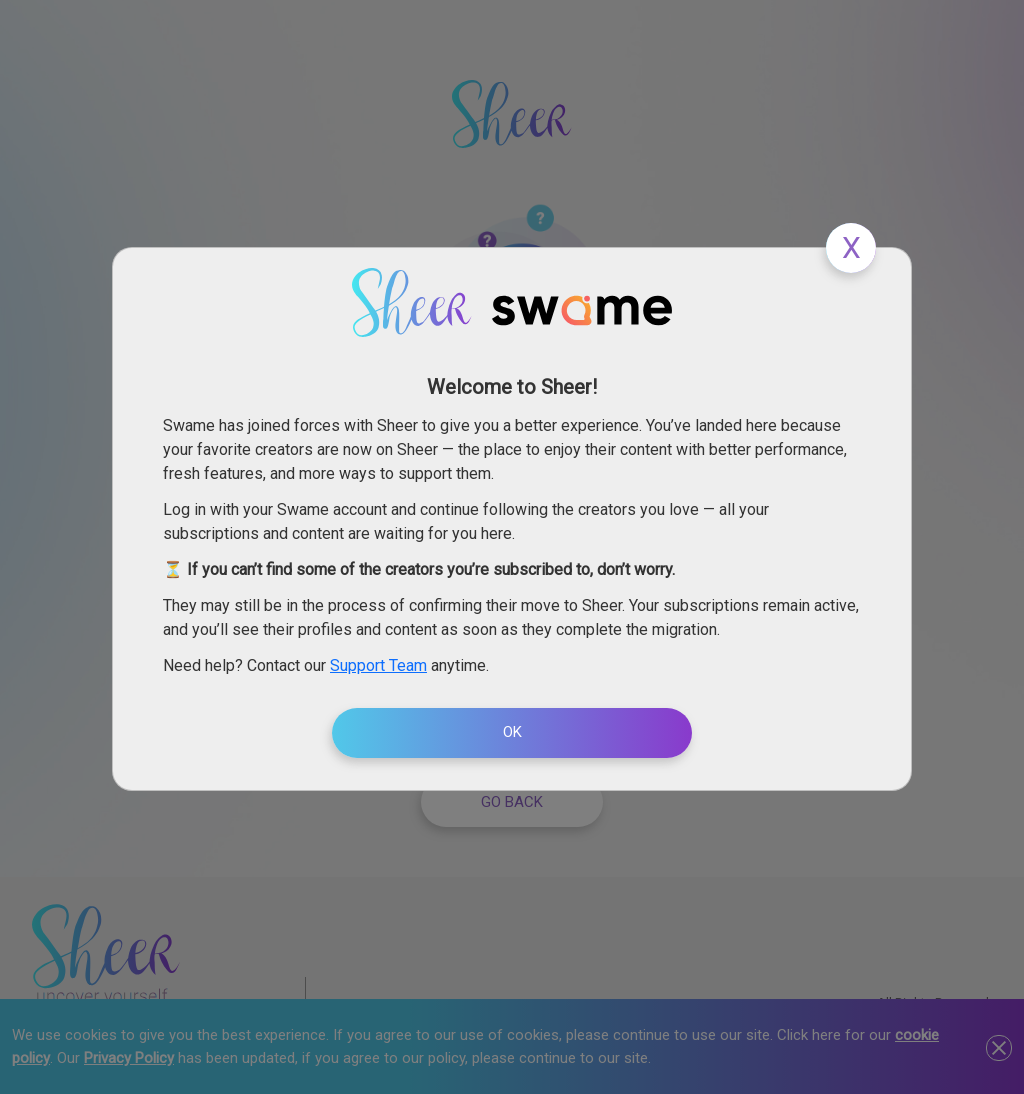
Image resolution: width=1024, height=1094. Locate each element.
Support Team (378, 665)
